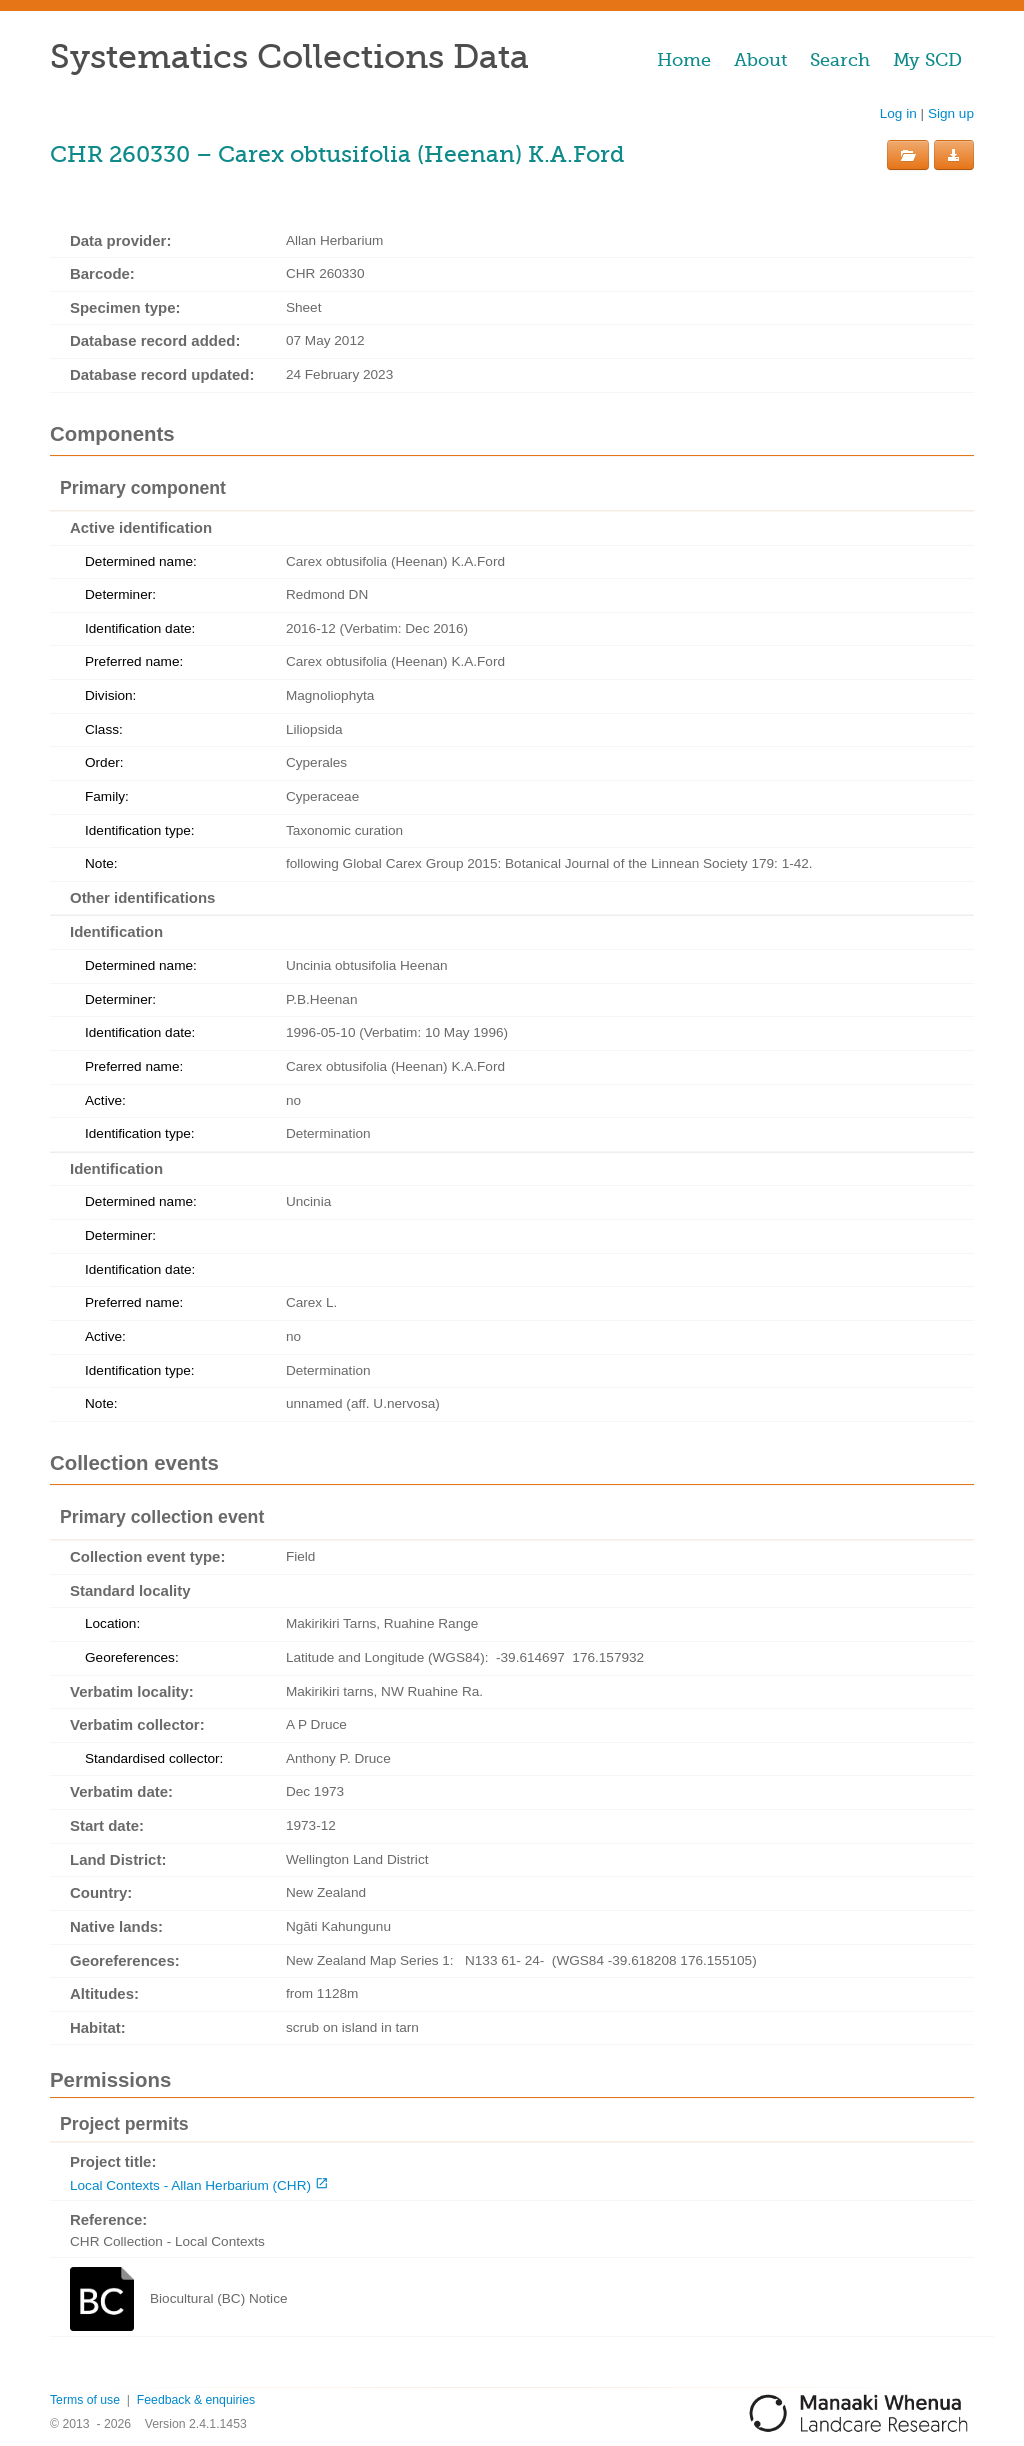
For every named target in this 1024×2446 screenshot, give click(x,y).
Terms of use (85, 2400)
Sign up (951, 113)
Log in (898, 113)
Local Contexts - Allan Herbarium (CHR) (190, 2185)
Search (840, 60)
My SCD (927, 60)
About (760, 60)
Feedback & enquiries (196, 2400)
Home (684, 60)
